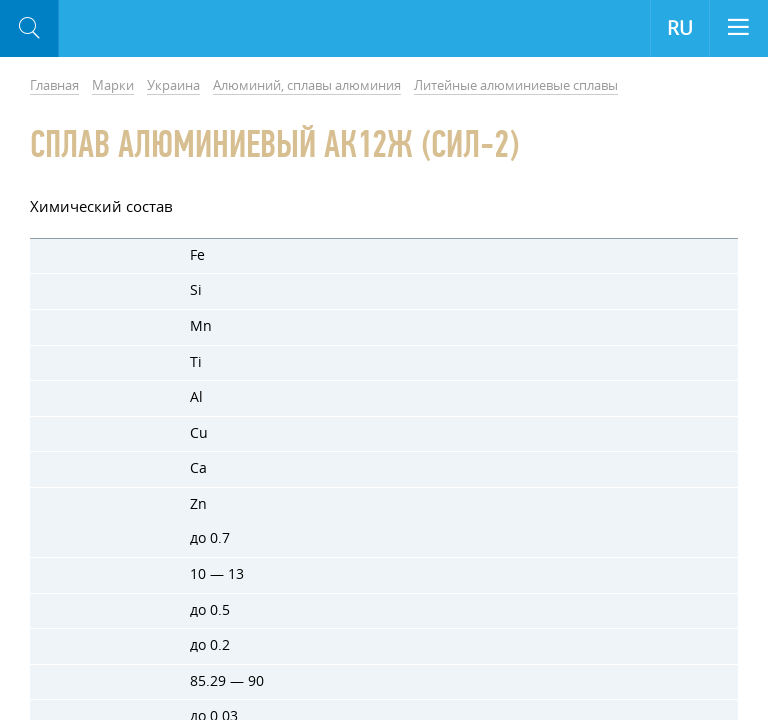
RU (680, 28)
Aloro (141, 29)
